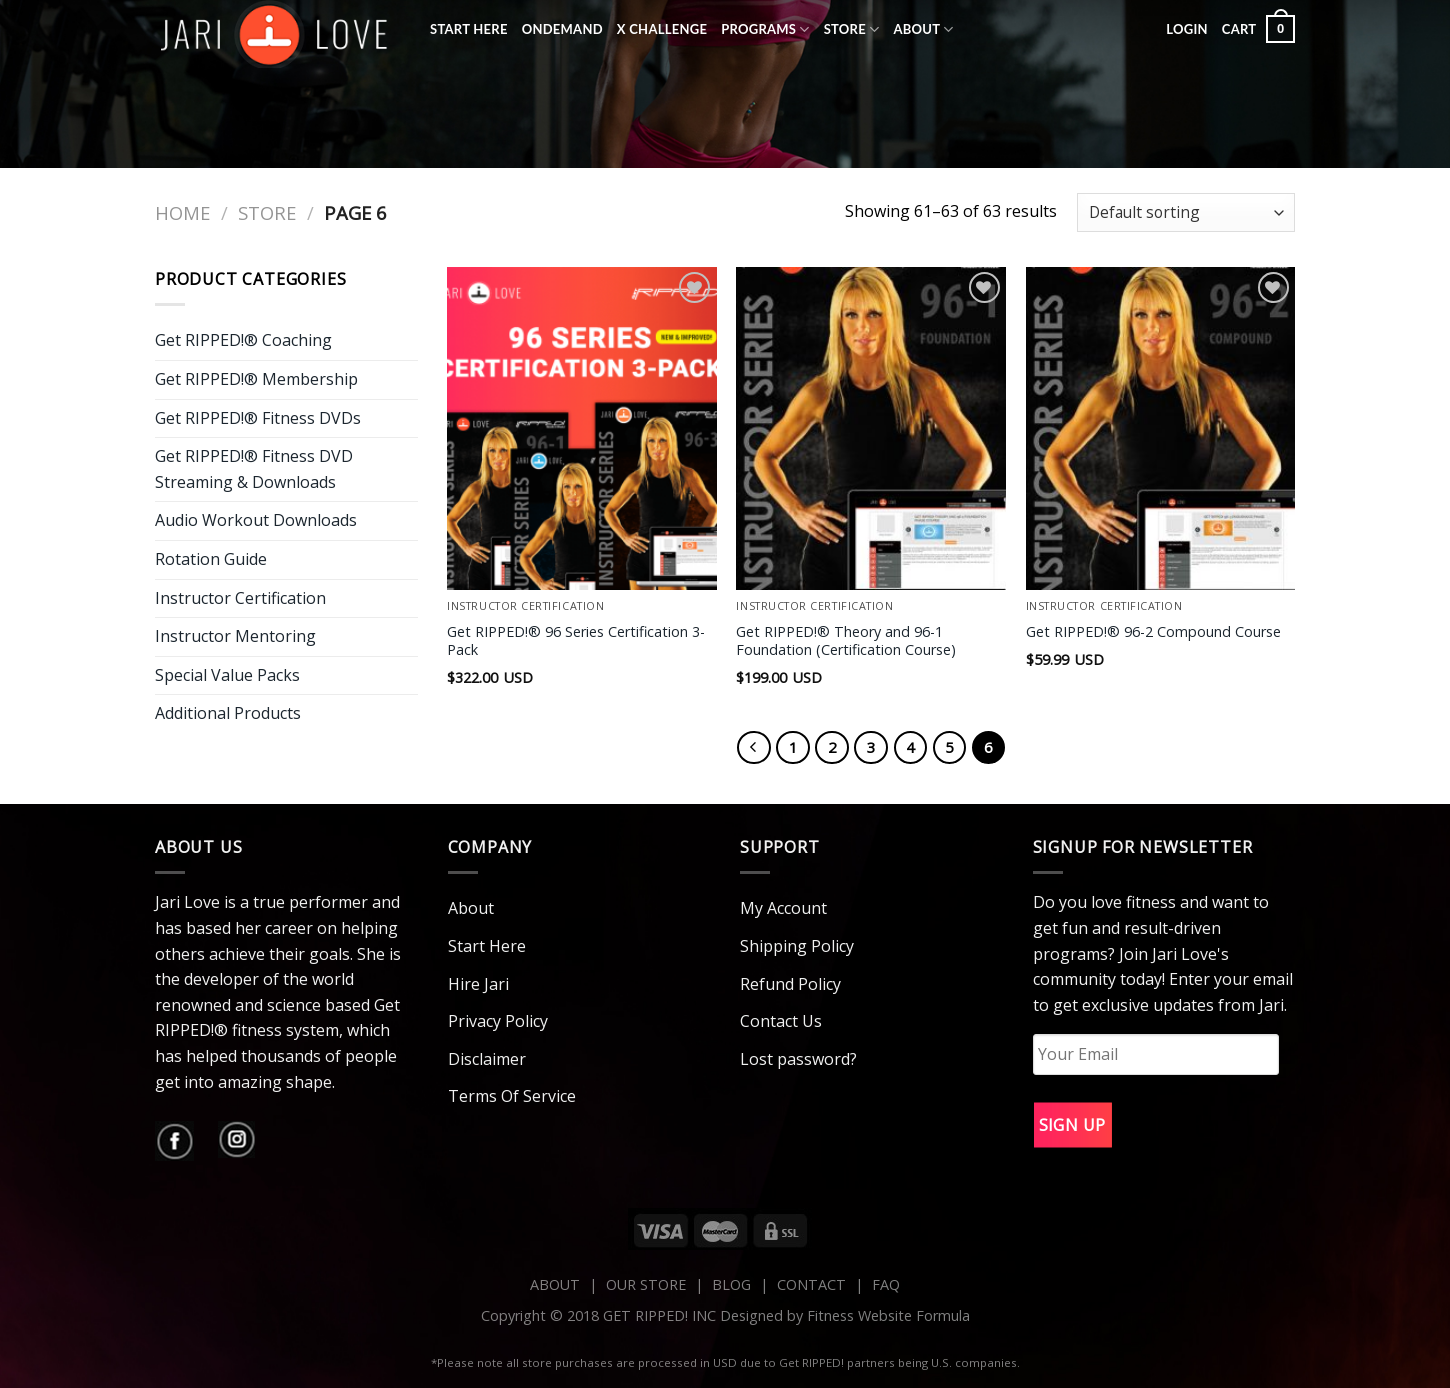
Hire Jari (478, 984)
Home (182, 212)
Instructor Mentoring (235, 636)
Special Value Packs (227, 675)
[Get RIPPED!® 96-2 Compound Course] (1161, 428)
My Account (783, 908)
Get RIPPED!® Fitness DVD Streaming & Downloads (254, 469)
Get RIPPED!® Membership (256, 379)
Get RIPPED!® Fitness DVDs (258, 418)
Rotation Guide (211, 559)
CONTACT (813, 1284)
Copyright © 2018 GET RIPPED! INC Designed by (644, 1315)
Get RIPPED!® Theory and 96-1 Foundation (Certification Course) (846, 641)
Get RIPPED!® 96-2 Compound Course (1153, 632)
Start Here (469, 29)
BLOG (731, 1284)
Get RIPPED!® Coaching (243, 340)
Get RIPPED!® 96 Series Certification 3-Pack (576, 641)
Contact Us (781, 1021)
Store (852, 29)
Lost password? (798, 1059)
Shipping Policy (797, 946)
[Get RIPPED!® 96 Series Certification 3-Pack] (582, 428)
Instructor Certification (240, 598)
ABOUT (555, 1284)
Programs (765, 29)
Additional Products (228, 713)
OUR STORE (646, 1284)
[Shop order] (1186, 212)
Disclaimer (487, 1059)
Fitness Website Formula (888, 1315)
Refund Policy (790, 984)
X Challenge (662, 29)
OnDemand (562, 29)
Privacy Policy (498, 1021)
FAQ (886, 1284)
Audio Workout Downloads (256, 520)
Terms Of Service (512, 1096)
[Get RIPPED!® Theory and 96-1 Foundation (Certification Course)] (871, 428)
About (923, 29)
